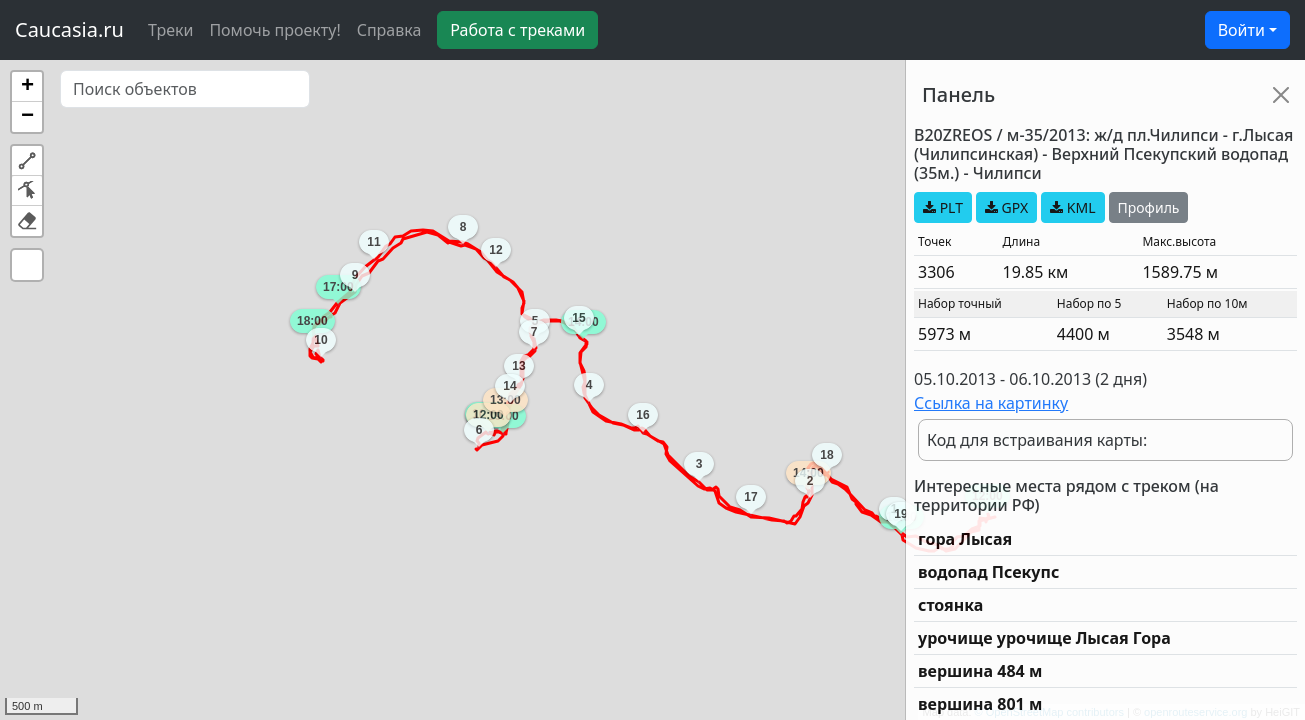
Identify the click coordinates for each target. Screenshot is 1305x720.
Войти (1241, 30)
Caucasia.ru (69, 29)
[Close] (1281, 95)
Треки (170, 30)
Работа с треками (517, 30)
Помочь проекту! (274, 30)
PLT (943, 207)
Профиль (1149, 207)
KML (1072, 207)
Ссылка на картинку (991, 403)
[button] (27, 87)
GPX (1006, 207)
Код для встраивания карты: (1037, 440)
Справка (389, 30)
